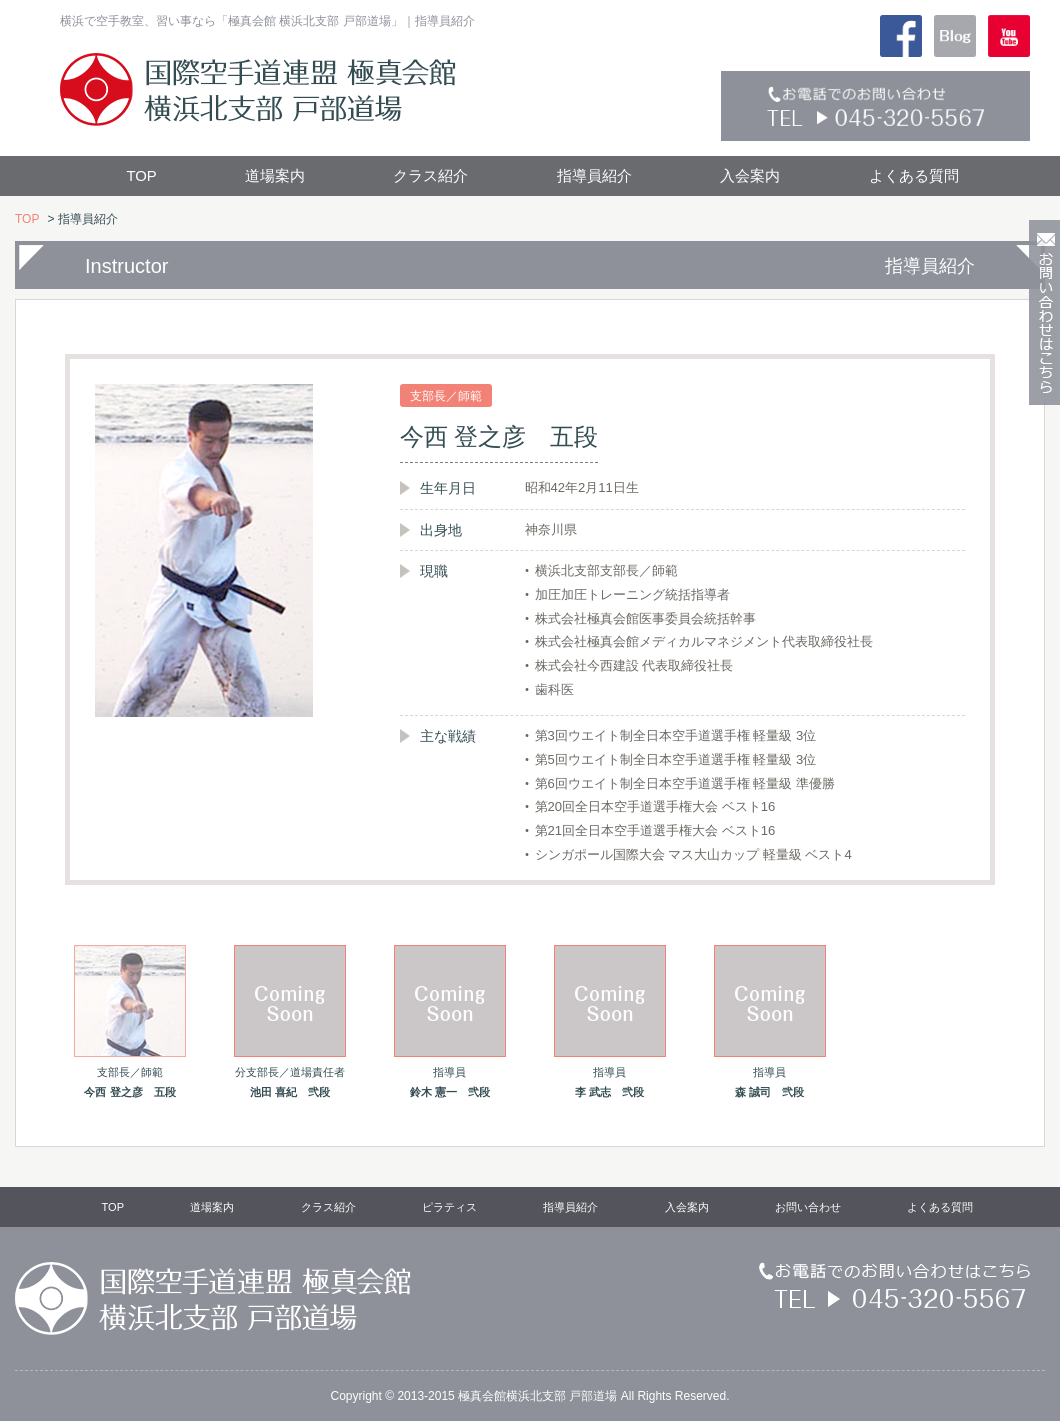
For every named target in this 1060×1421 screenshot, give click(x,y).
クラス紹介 (430, 176)
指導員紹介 (594, 176)
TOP (141, 176)
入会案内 (750, 176)
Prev (41, 614)
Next (1019, 614)
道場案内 (275, 176)
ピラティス (449, 1207)
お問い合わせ (808, 1207)
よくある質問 (914, 176)
